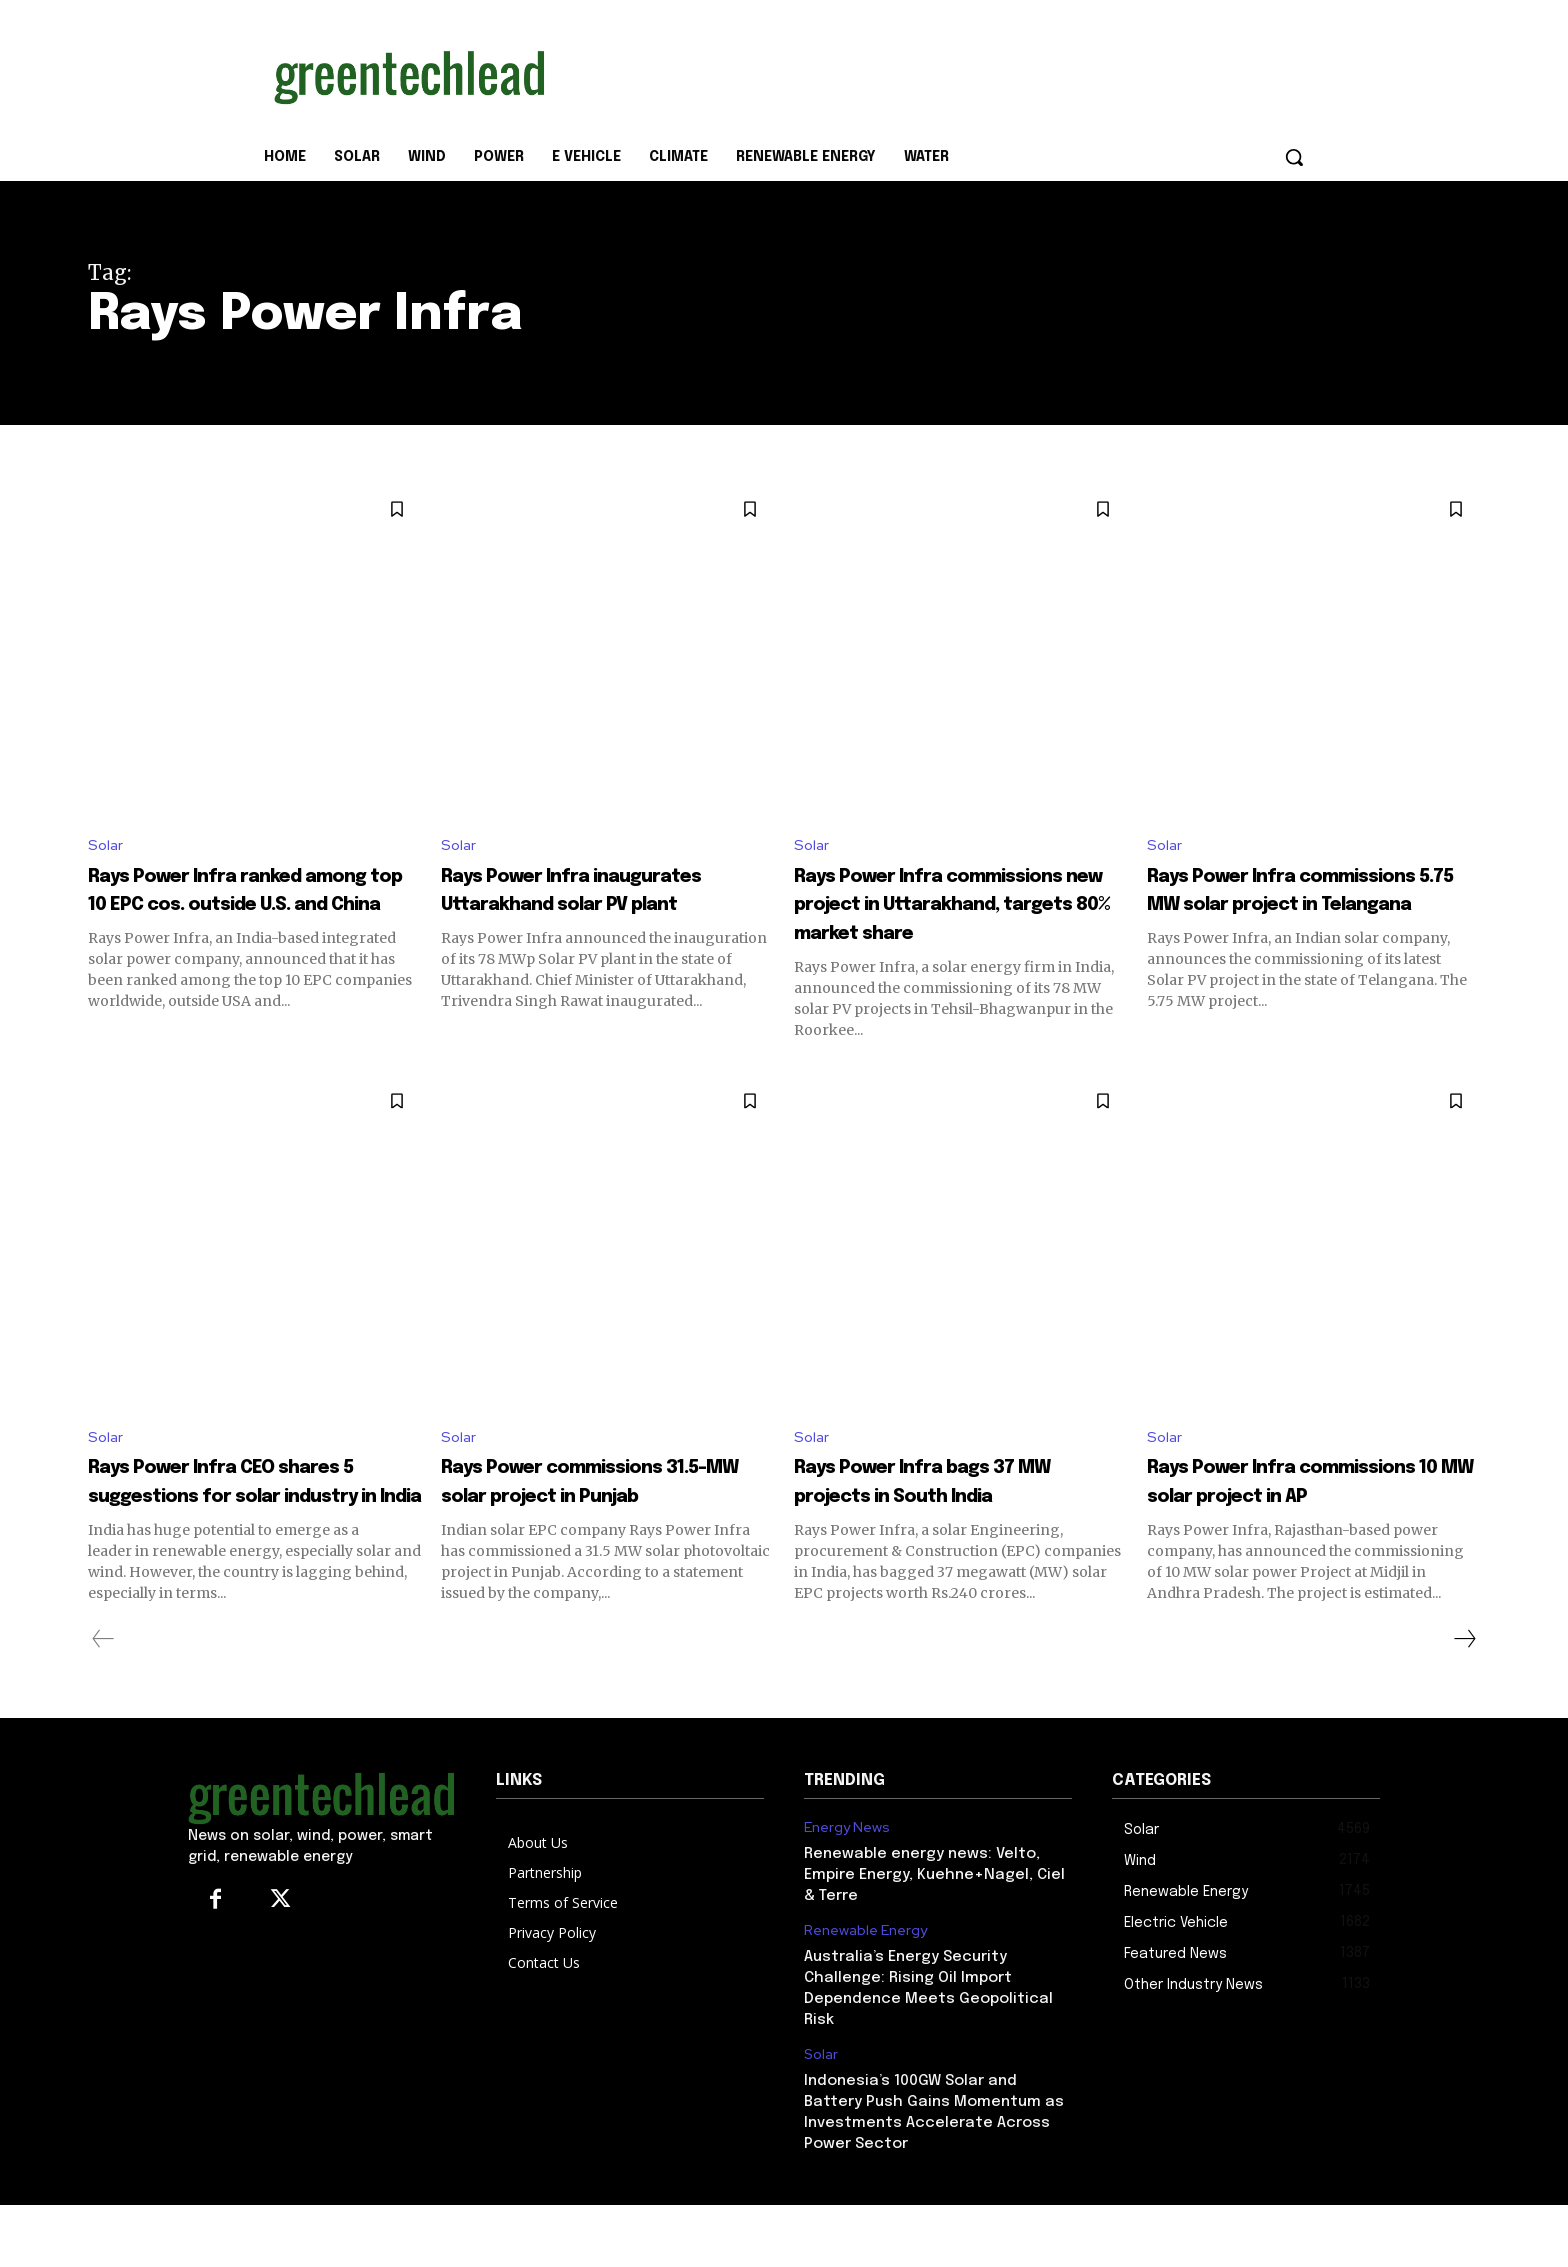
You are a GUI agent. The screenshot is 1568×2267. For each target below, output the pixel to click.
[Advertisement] (934, 73)
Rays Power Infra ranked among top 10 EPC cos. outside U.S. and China (240, 906)
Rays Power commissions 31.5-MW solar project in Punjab (598, 1529)
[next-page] (1464, 1701)
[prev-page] (103, 1701)
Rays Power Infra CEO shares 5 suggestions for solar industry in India (245, 1529)
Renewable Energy (865, 1993)
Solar (106, 846)
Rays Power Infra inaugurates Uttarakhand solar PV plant (601, 906)
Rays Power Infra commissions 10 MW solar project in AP (1306, 1529)
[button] (1294, 157)
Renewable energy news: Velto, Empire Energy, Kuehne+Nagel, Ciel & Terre (934, 1938)
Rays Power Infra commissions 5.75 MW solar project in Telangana (1310, 906)
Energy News (847, 1890)
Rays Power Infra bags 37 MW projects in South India (952, 1529)
